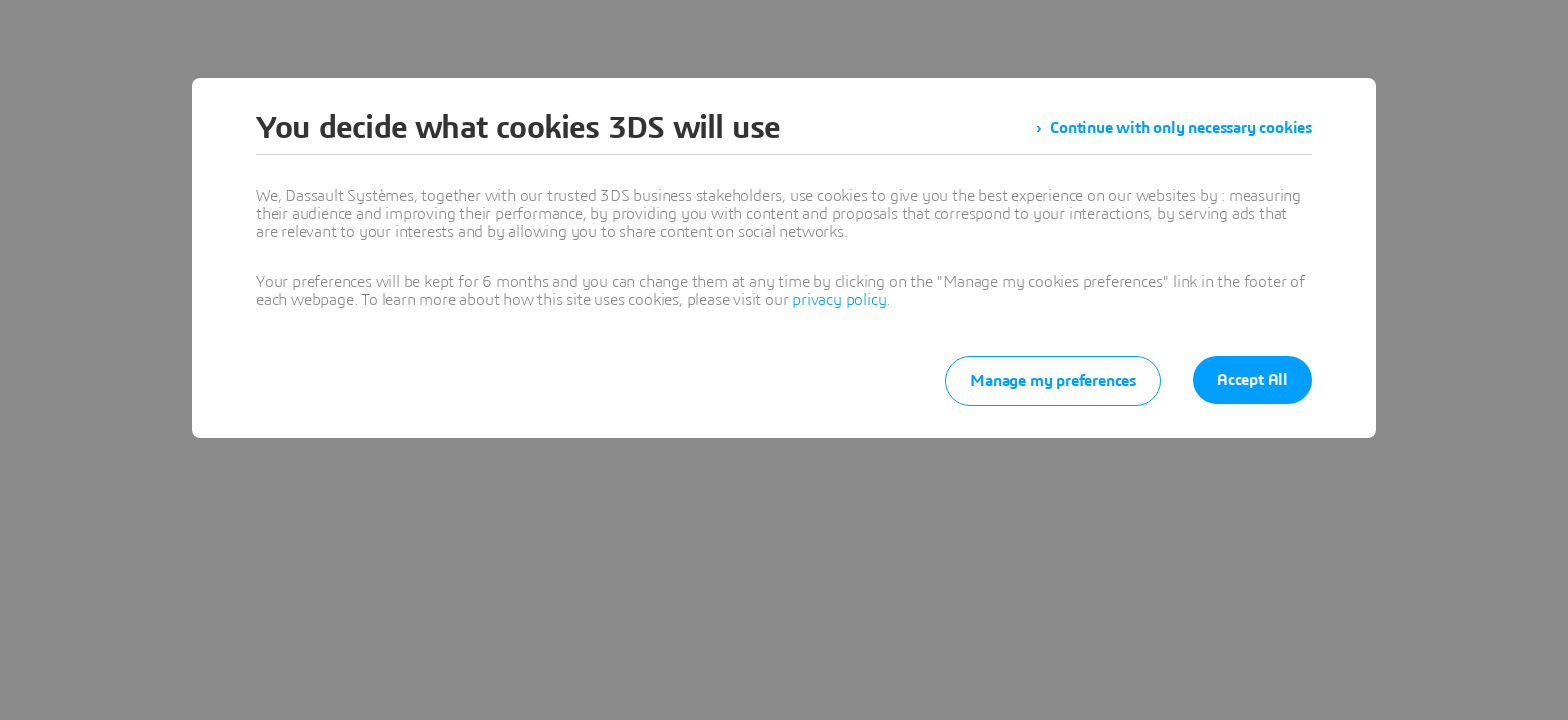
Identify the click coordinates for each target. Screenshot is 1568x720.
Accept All (1252, 380)
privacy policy (839, 300)
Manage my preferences (1053, 381)
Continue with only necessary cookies (1181, 128)
